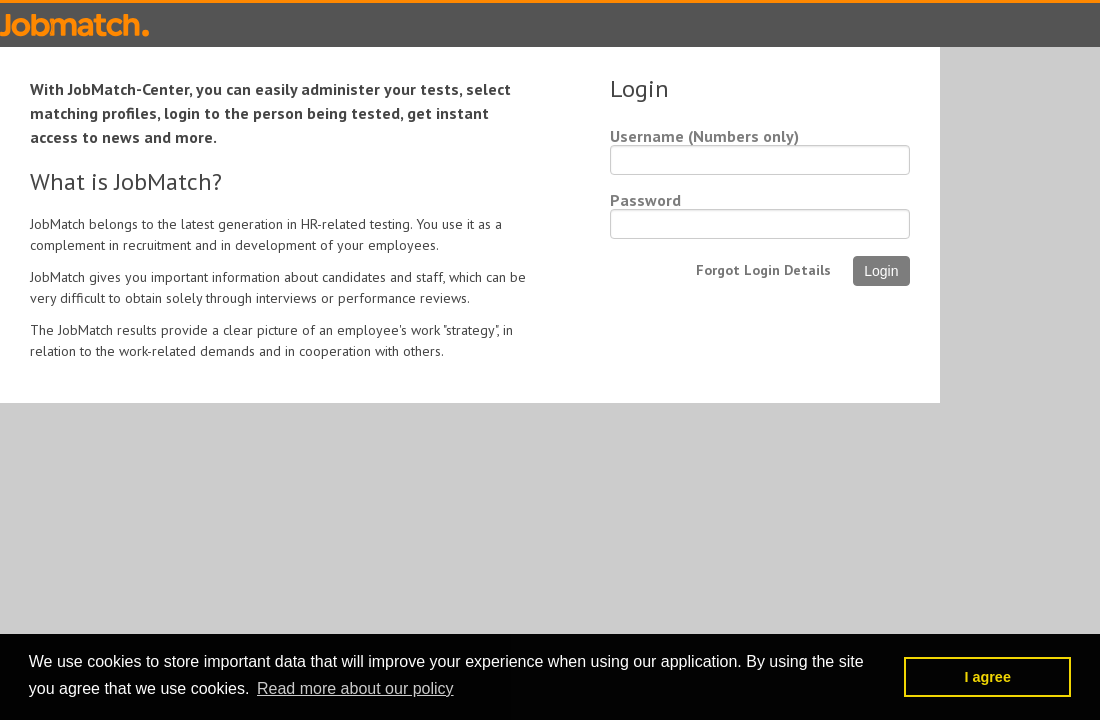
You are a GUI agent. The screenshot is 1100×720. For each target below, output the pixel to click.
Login (881, 271)
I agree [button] (987, 677)
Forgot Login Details (763, 270)
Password (645, 199)
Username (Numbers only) (704, 135)
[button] (883, 677)
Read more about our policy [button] (355, 688)
